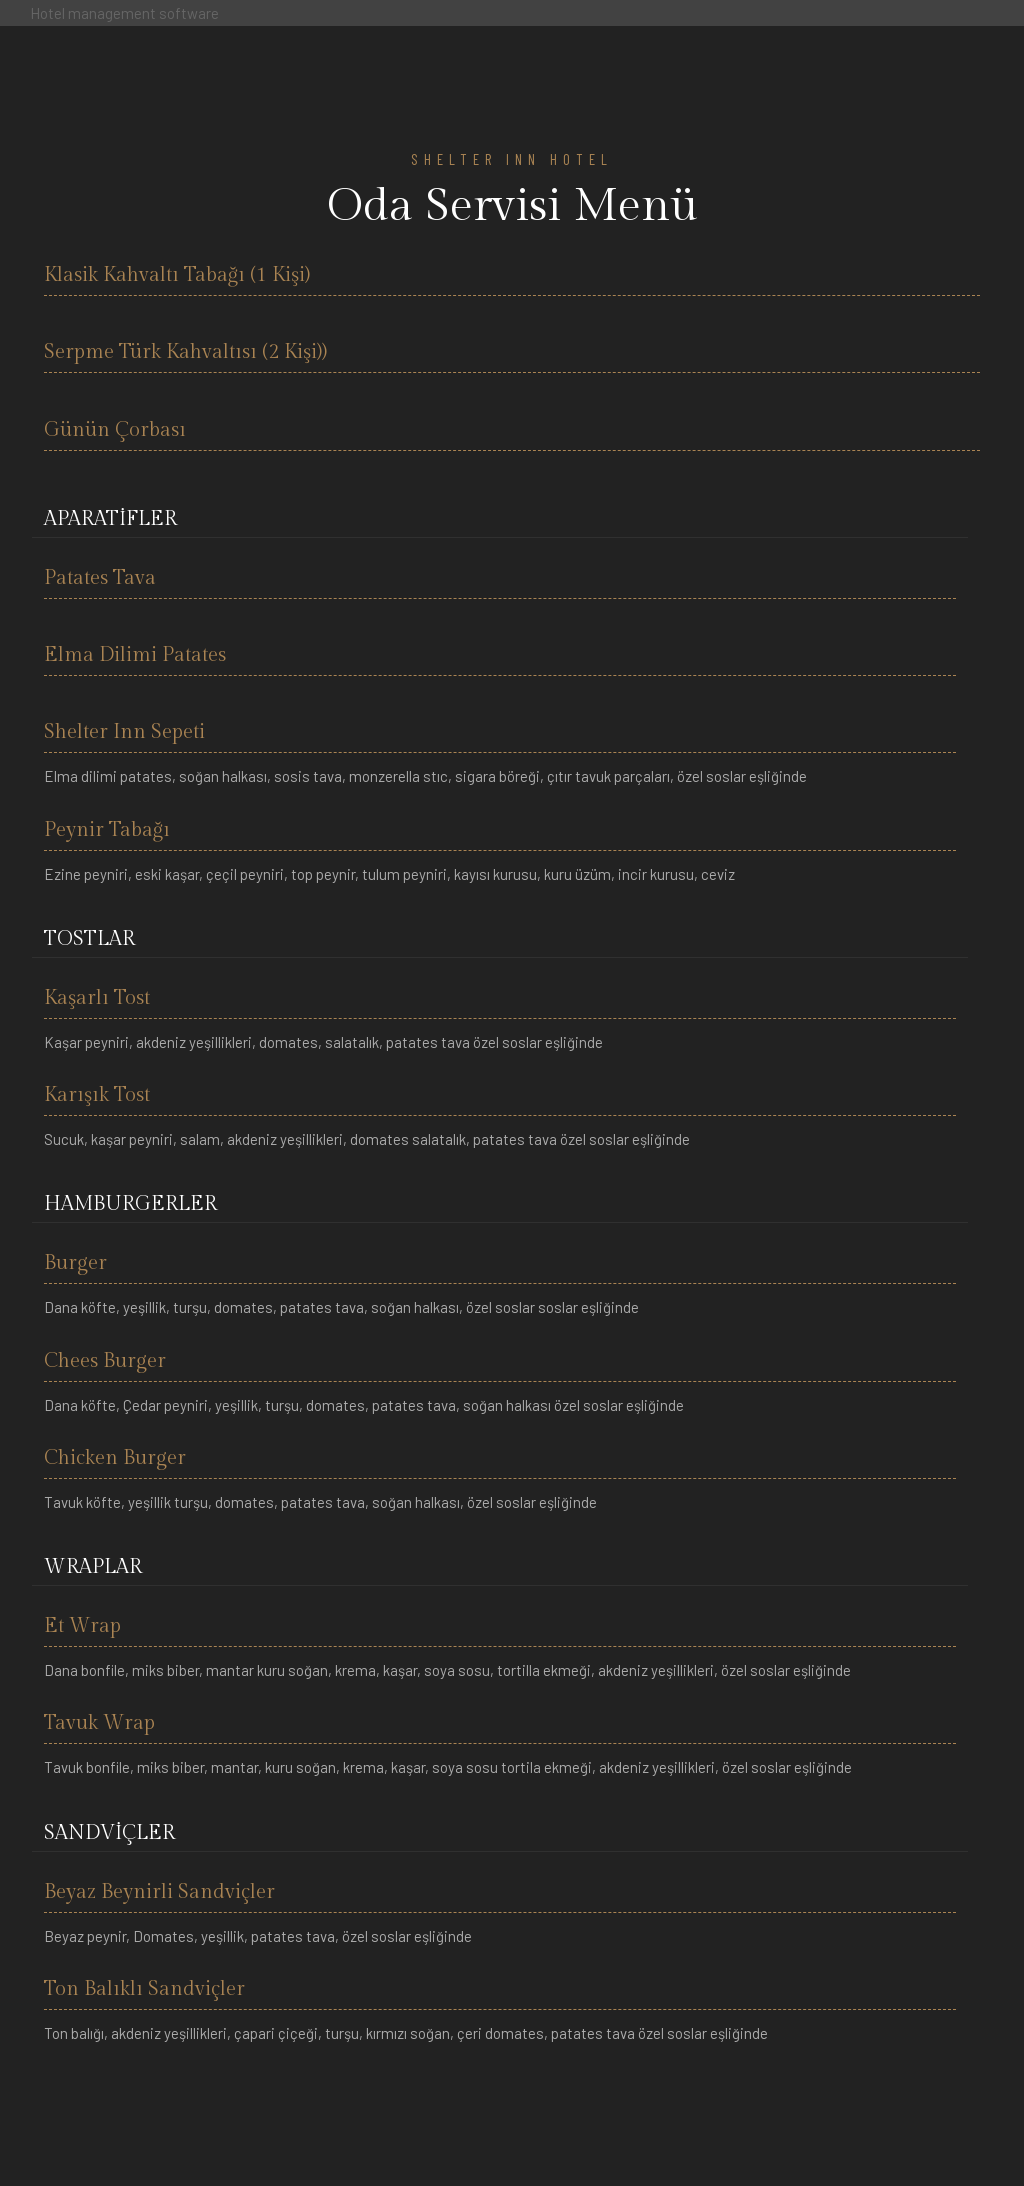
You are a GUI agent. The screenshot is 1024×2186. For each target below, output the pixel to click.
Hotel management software (124, 13)
